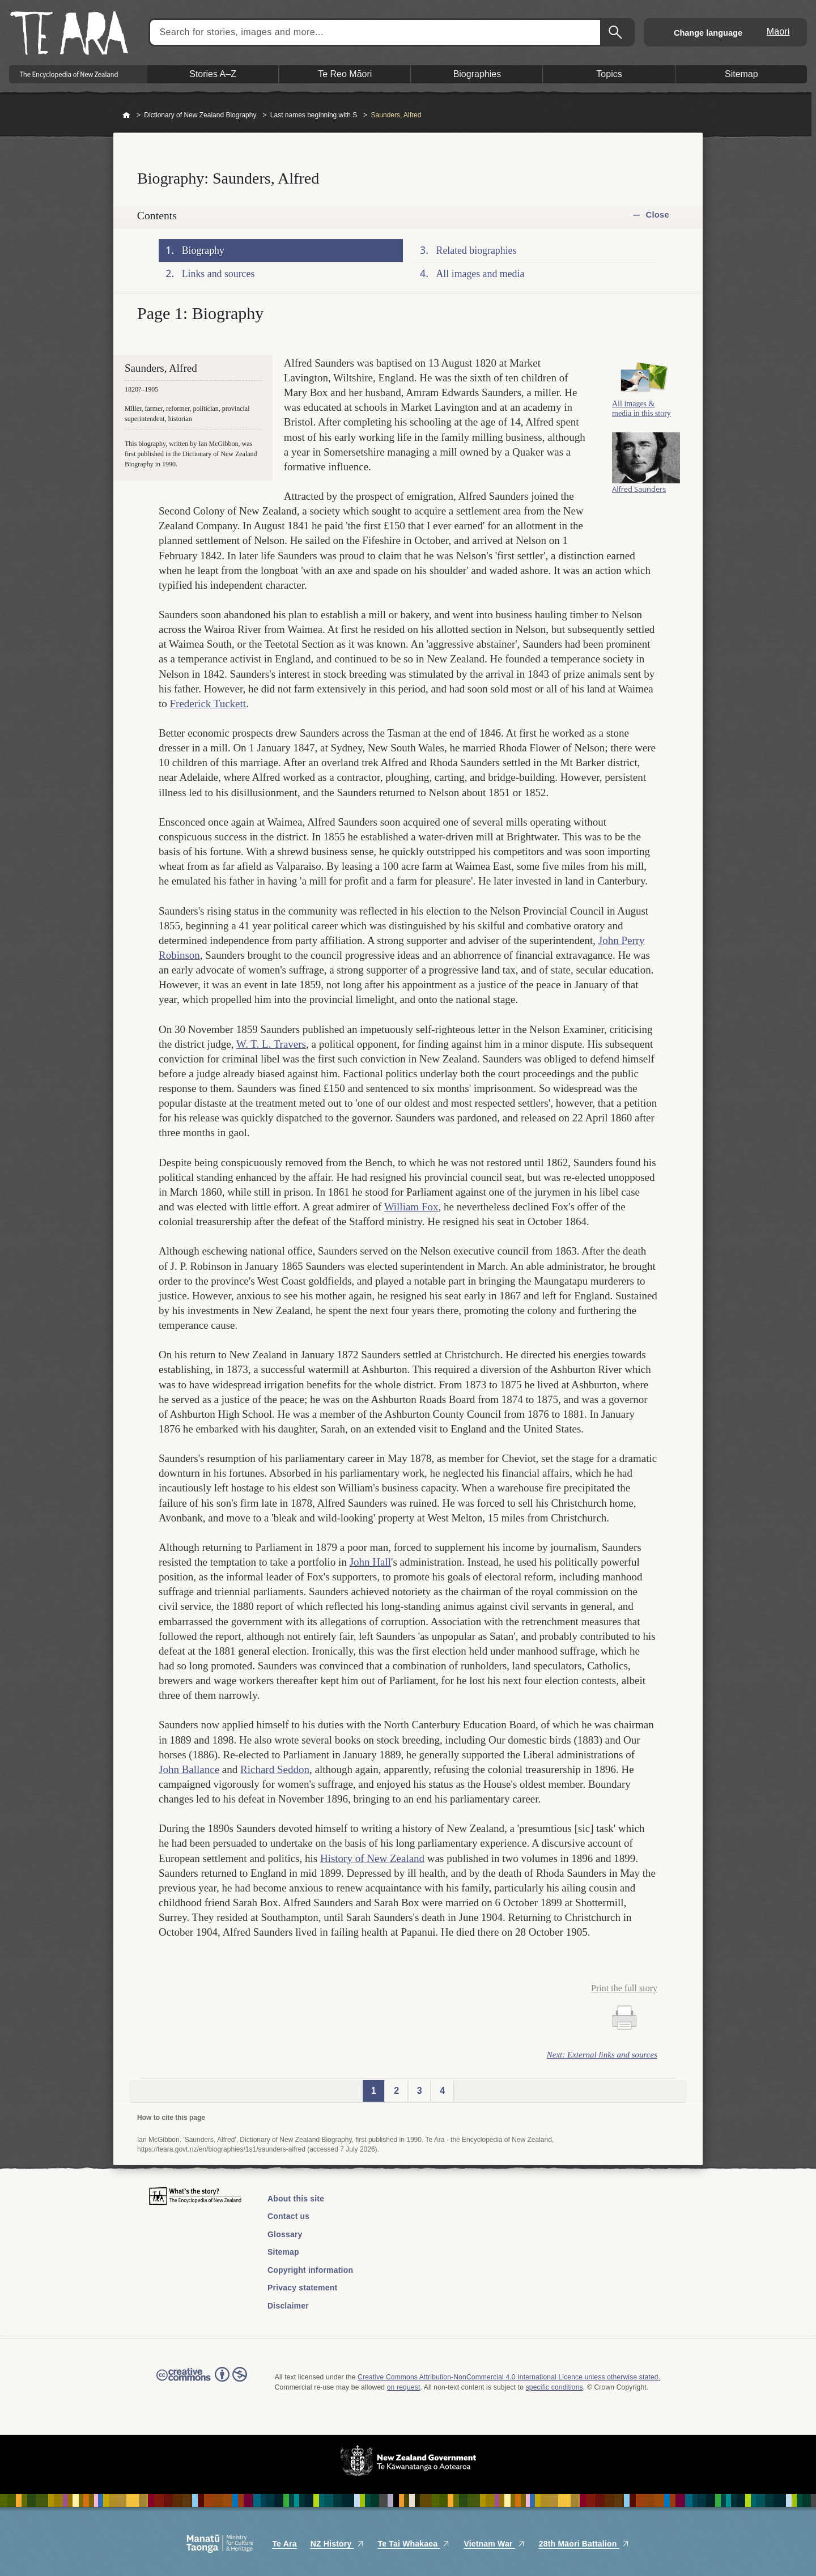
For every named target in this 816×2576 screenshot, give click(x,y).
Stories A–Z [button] (212, 74)
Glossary (285, 2234)
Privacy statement (302, 2287)
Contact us (288, 2216)
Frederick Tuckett (208, 703)
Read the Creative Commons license (202, 2382)
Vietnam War (494, 2543)
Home (126, 116)
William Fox (411, 1207)
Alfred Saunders (639, 490)
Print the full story (624, 1988)
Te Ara (284, 2543)
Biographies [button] (477, 74)
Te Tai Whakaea (414, 2543)
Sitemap (283, 2251)
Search (616, 32)
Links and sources (218, 273)
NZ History (337, 2543)
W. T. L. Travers (271, 1044)
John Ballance (189, 1769)
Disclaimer (288, 2305)
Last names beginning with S (313, 115)
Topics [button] (609, 74)
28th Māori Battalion (584, 2543)
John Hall (370, 1562)
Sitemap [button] (741, 74)
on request (403, 2387)
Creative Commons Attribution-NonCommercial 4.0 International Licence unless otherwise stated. (509, 2377)
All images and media (480, 273)
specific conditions (554, 2387)
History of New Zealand (372, 1858)
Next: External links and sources (602, 2054)
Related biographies (476, 250)
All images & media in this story (641, 410)
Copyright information (310, 2270)
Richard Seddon (274, 1769)
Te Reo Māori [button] (345, 74)
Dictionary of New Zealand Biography (200, 115)
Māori (778, 31)
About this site (295, 2198)
